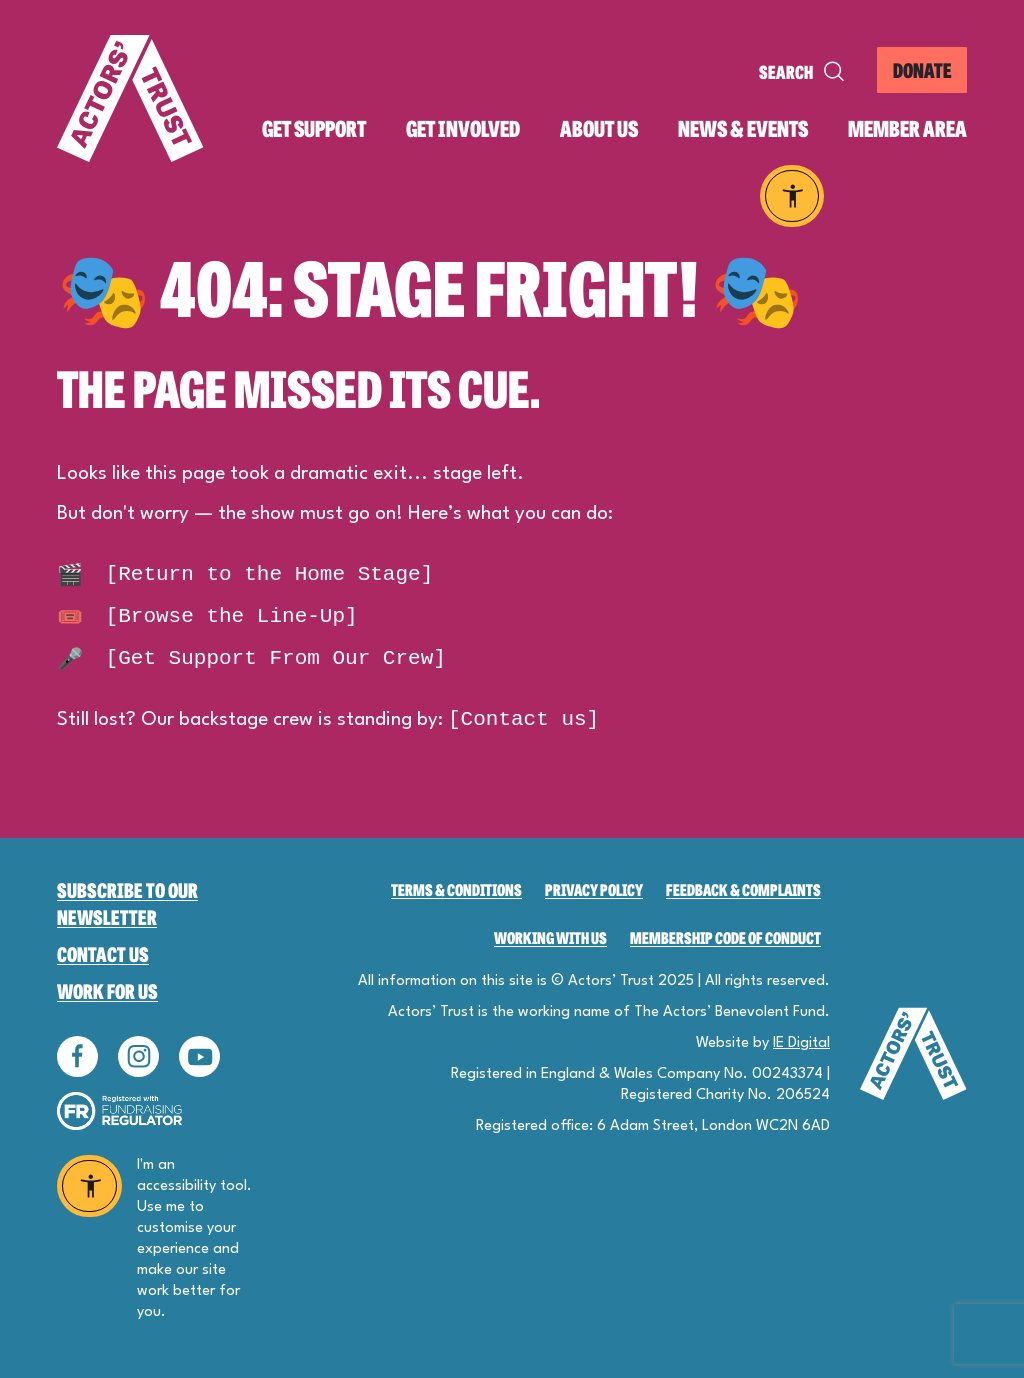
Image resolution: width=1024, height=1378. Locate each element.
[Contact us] (523, 719)
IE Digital (801, 1043)
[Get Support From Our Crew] (251, 658)
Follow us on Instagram (138, 1056)
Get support (314, 128)
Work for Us (107, 990)
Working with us (550, 937)
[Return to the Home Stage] (245, 574)
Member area (907, 128)
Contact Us (103, 953)
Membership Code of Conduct (725, 937)
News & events (743, 128)
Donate (922, 69)
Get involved (463, 128)
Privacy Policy (594, 889)
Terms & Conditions (456, 889)
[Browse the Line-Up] (207, 616)
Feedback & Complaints (743, 889)
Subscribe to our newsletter (127, 903)
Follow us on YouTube (199, 1056)
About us (599, 128)
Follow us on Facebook (77, 1056)
